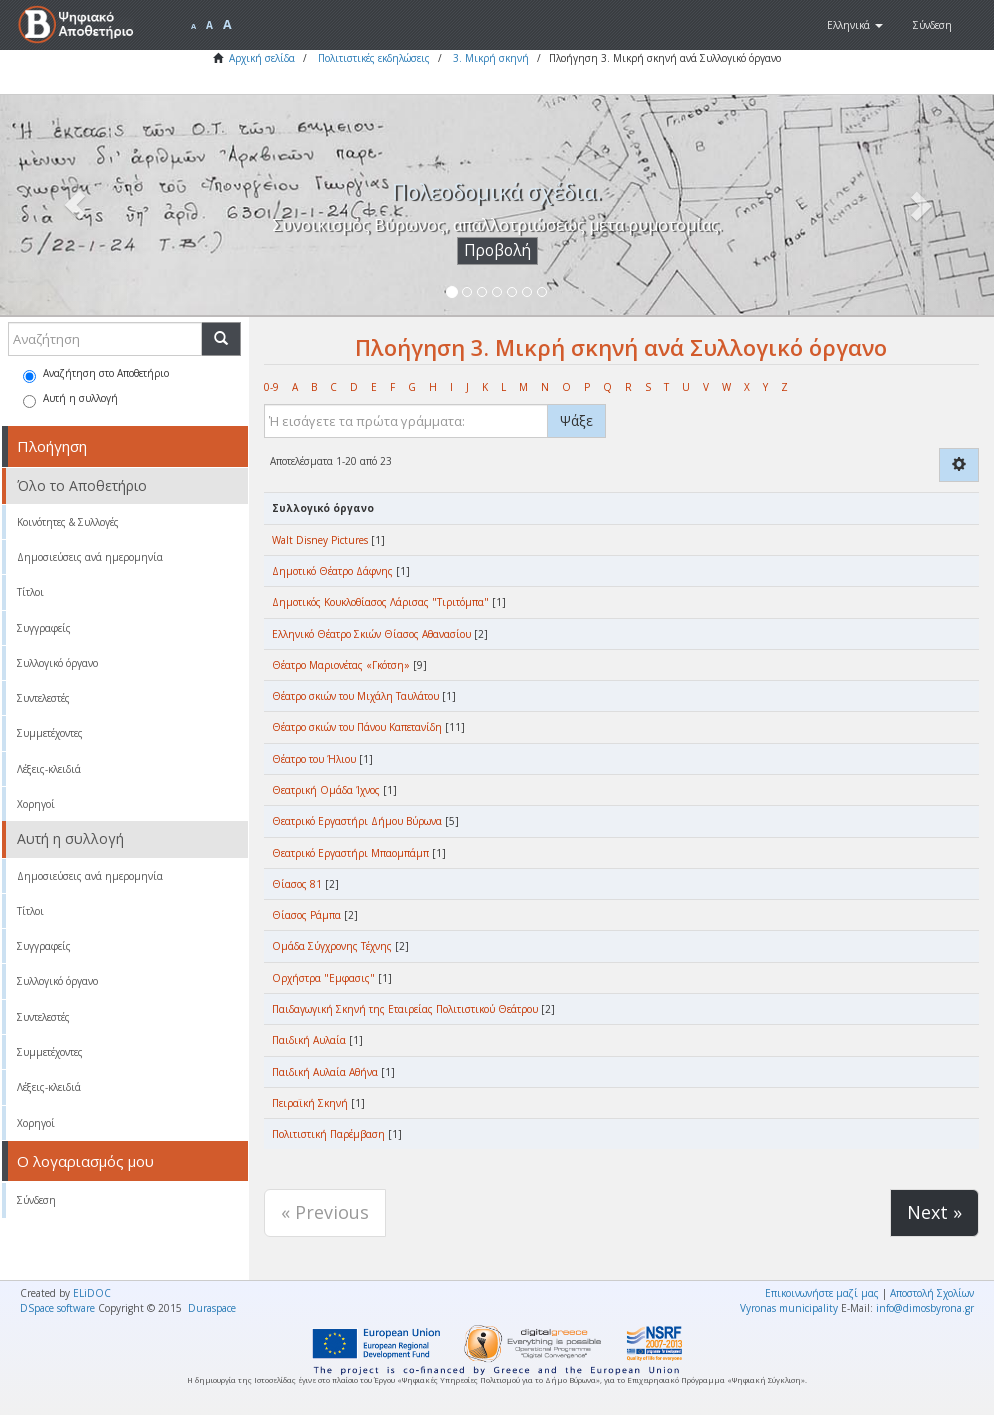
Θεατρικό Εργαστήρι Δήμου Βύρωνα (357, 821)
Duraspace (212, 1308)
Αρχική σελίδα (262, 58)
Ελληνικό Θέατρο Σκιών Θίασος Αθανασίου (371, 634)
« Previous (325, 1212)
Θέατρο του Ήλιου (314, 759)
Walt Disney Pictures (320, 540)
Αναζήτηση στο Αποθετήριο (96, 374)
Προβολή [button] (497, 250)
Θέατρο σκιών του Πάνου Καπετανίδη (357, 727)
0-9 (271, 387)
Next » (934, 1212)
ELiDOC (92, 1293)
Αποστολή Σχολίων (932, 1293)
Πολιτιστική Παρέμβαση (328, 1134)
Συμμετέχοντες (50, 733)
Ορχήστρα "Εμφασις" (323, 978)
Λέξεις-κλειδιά (49, 769)
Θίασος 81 (297, 884)
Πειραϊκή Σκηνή (310, 1103)
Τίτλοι (30, 592)
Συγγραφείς (44, 628)
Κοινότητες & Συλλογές (68, 522)
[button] (855, 25)
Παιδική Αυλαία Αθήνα (325, 1072)
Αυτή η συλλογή (70, 399)
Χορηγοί (36, 804)
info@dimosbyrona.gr (925, 1308)
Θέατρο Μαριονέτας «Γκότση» (341, 665)
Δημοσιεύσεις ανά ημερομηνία (90, 557)
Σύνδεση (36, 1200)
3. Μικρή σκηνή (491, 58)
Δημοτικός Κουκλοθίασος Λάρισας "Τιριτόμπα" (380, 602)
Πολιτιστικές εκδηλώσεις (374, 58)
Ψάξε (576, 420)
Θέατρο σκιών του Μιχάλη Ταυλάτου (355, 696)
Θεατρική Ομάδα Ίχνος (326, 790)
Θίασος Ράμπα (306, 915)
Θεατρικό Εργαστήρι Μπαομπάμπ (350, 853)
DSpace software (57, 1308)
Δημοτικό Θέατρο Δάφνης (332, 571)
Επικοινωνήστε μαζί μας (822, 1293)
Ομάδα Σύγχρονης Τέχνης (332, 946)
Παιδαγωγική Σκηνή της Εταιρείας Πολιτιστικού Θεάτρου (405, 1009)
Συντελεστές (43, 698)
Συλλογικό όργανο (57, 663)
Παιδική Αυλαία (309, 1040)
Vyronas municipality (789, 1308)
